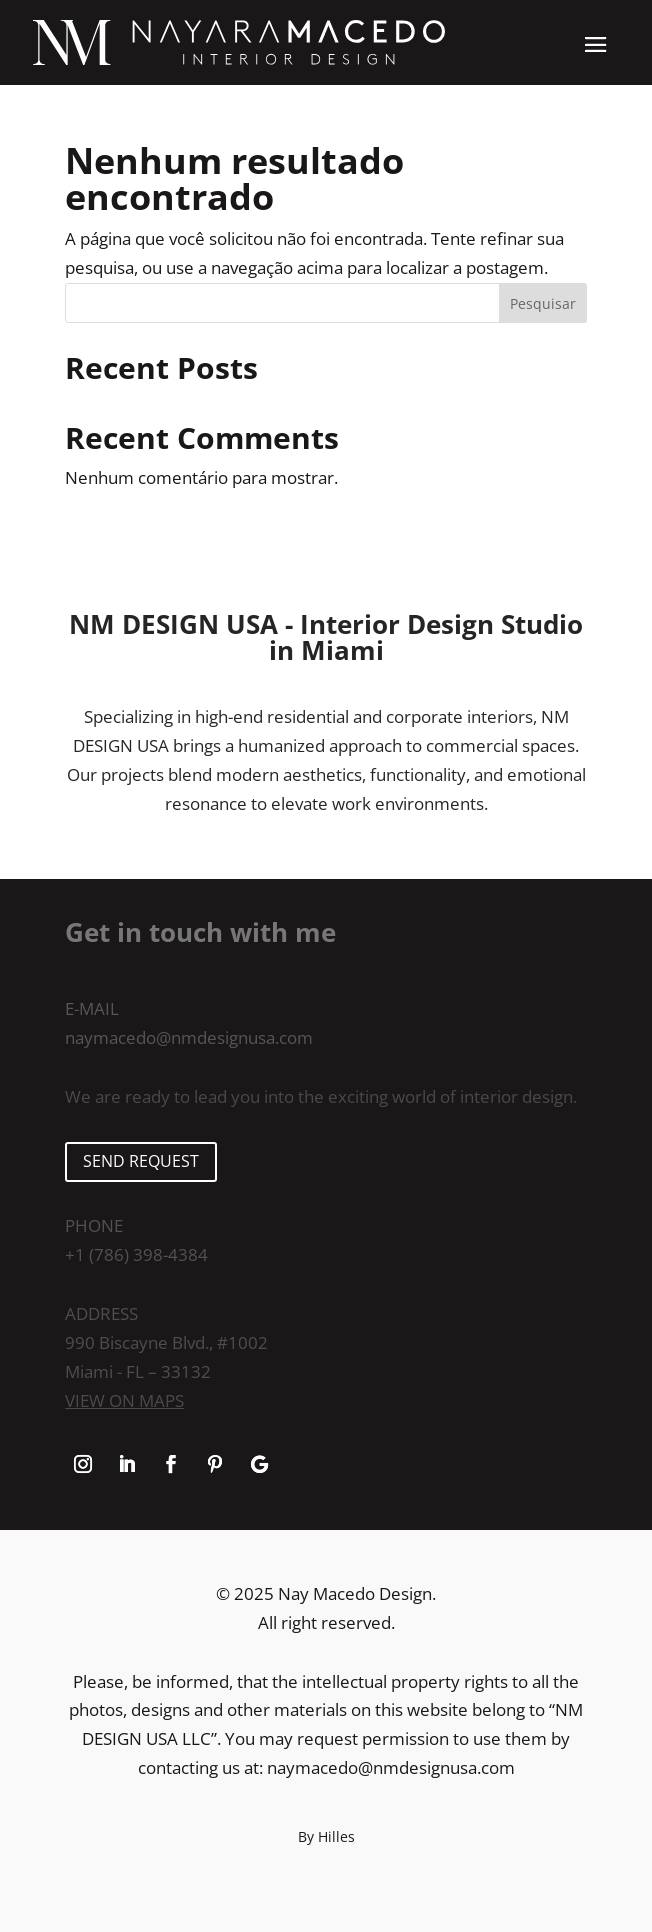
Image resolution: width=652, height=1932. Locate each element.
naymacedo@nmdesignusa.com (189, 1037)
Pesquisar (543, 303)
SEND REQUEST (141, 1161)
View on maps (124, 1400)
